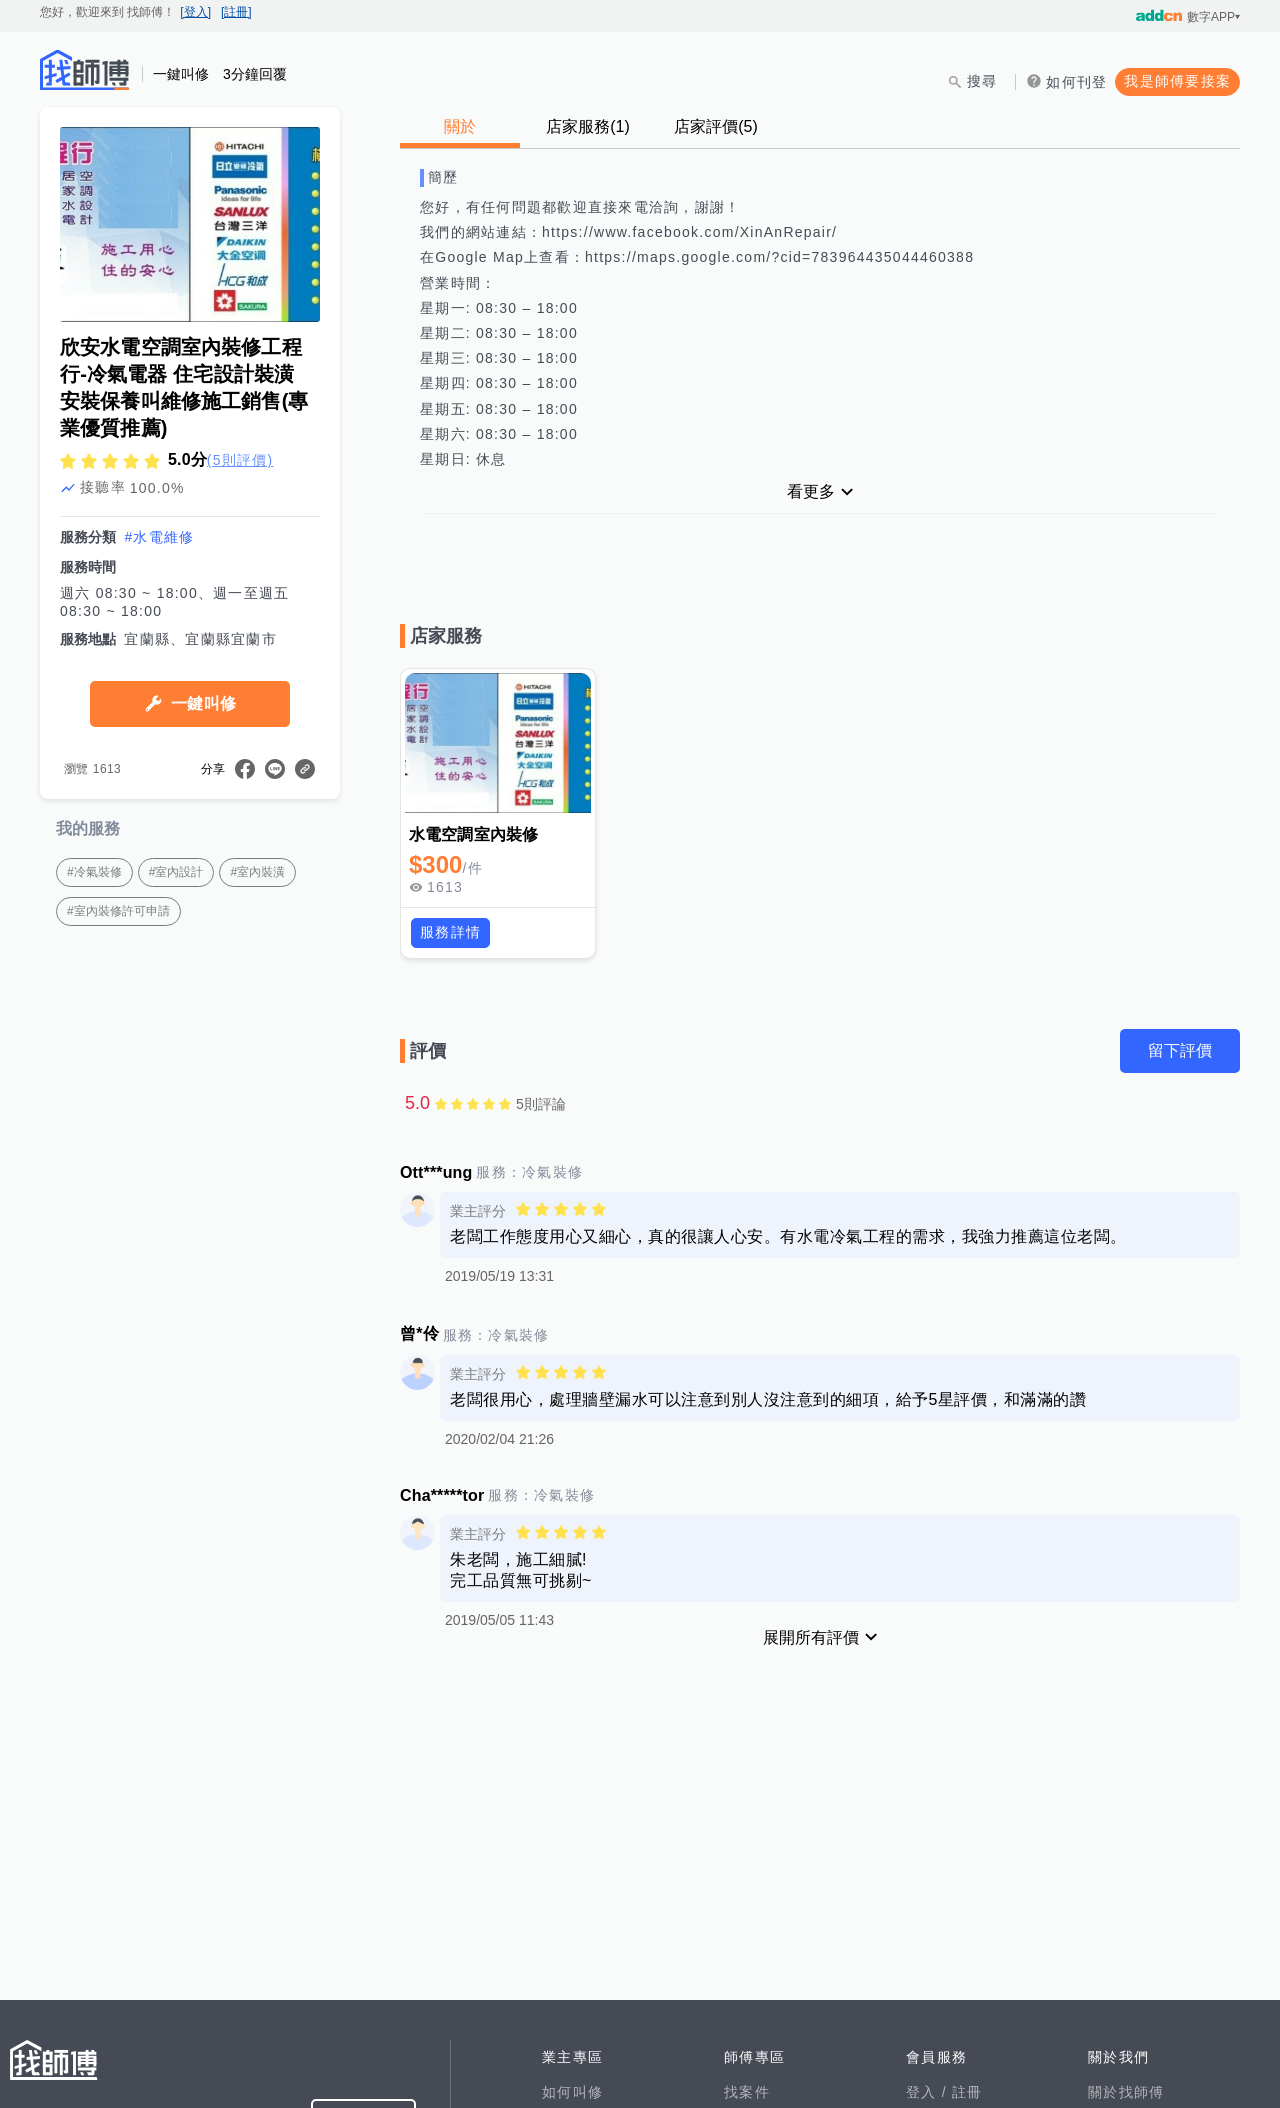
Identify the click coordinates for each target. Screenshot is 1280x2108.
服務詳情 (450, 932)
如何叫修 (572, 2092)
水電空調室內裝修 (473, 834)
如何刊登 (1076, 82)
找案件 (747, 2092)
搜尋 (982, 81)
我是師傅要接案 (1177, 81)
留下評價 (1180, 1050)
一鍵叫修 (203, 703)
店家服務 (588, 126)
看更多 (811, 491)
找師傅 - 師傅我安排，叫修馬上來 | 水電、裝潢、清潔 (85, 70)
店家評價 (716, 126)
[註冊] (236, 12)
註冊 (967, 2092)
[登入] (195, 12)
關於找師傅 (1126, 2092)
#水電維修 (159, 537)
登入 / (929, 2092)
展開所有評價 (811, 1637)
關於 (460, 126)
